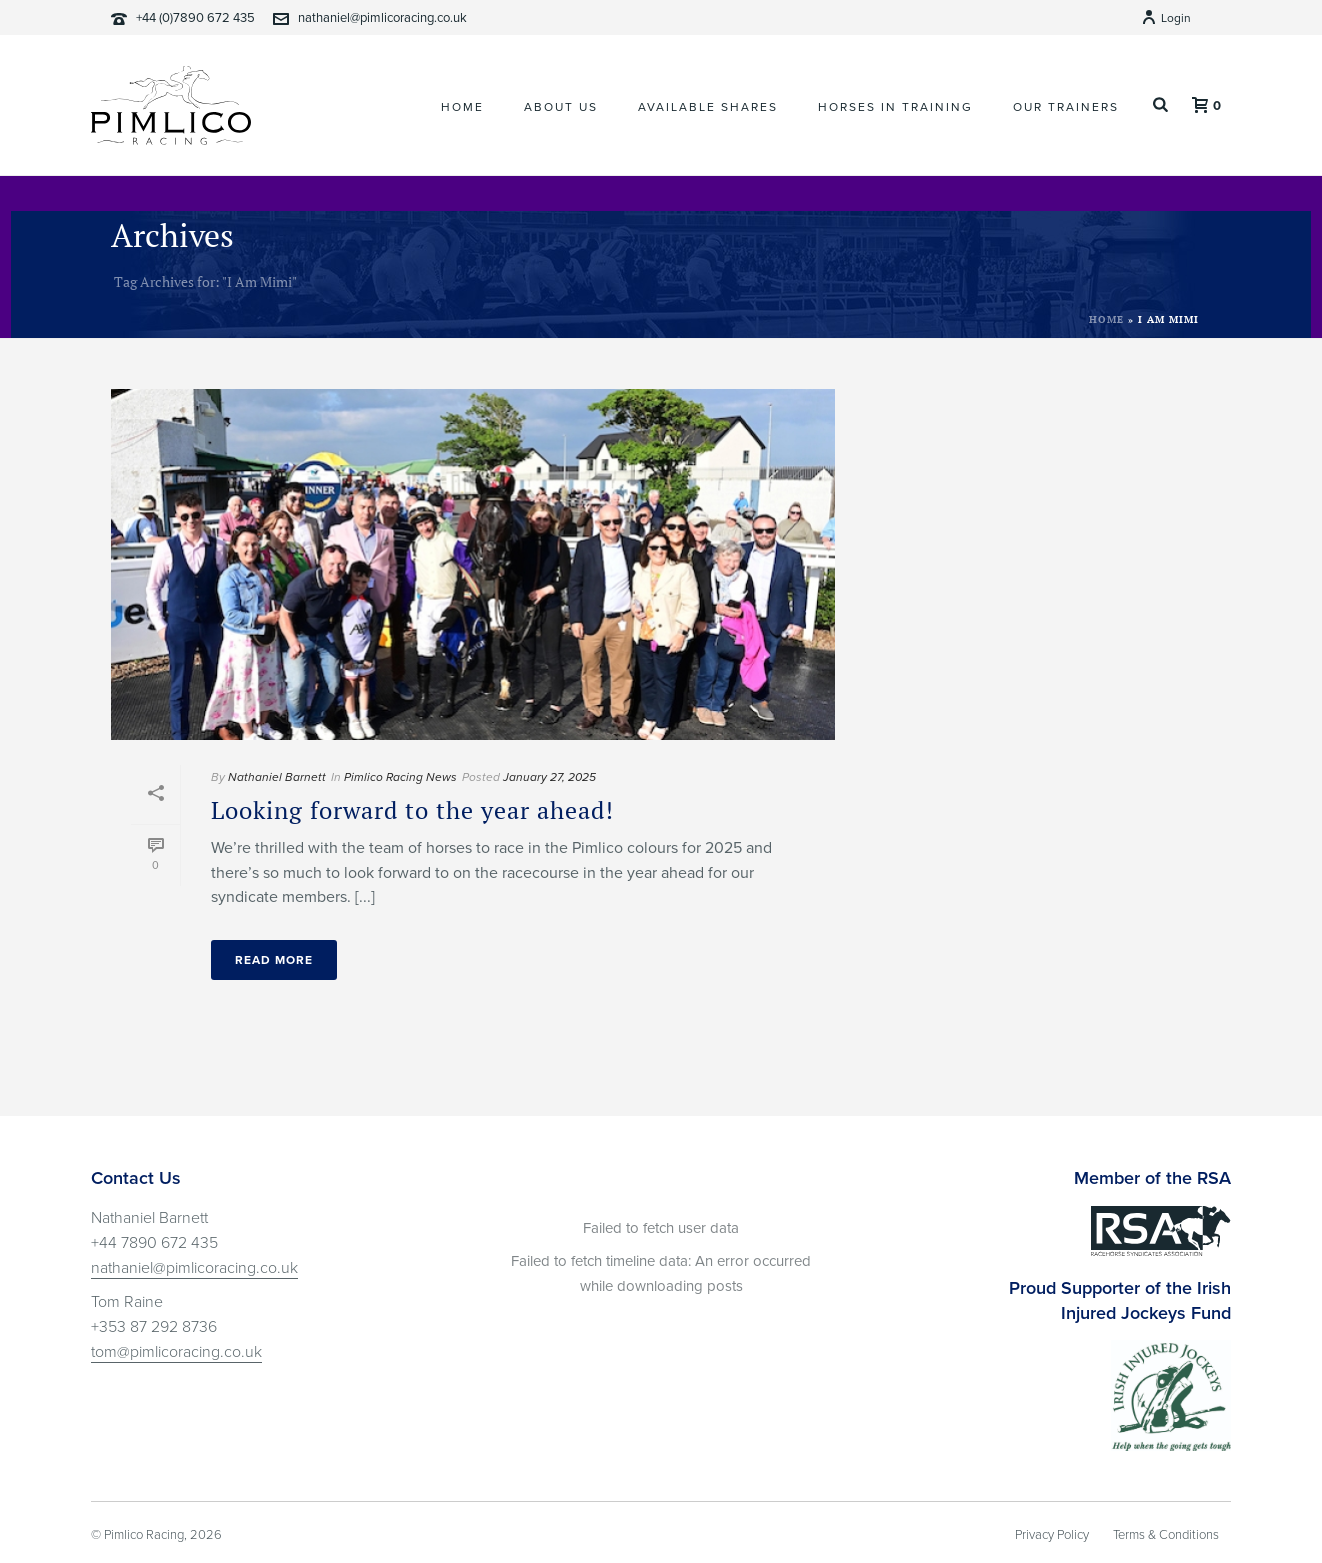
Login (1166, 18)
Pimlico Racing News (400, 777)
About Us (561, 107)
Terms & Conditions (1166, 1535)
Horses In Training (895, 107)
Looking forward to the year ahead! (412, 810)
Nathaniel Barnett (277, 777)
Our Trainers (1066, 107)
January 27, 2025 (549, 777)
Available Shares (708, 107)
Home (462, 107)
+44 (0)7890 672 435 (195, 18)
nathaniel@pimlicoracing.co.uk (382, 18)
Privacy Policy (1052, 1535)
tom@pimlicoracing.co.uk (176, 1352)
